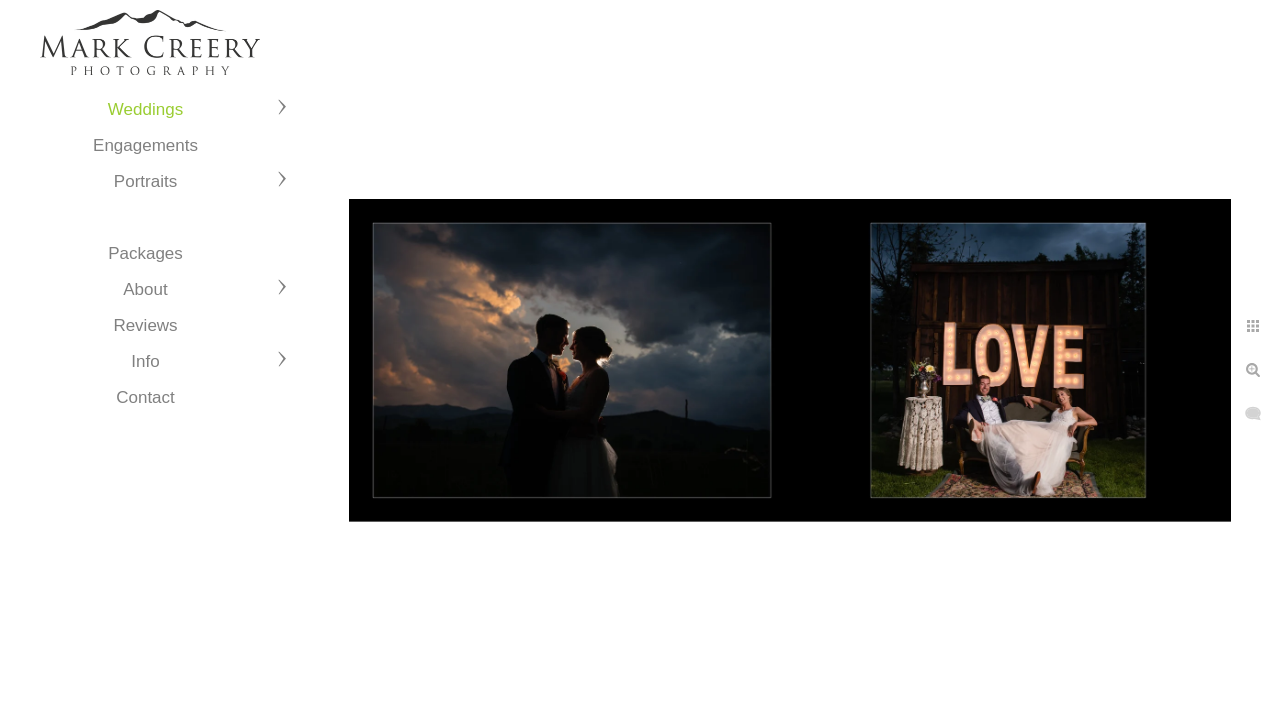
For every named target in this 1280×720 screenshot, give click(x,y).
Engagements (145, 145)
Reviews (145, 325)
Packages (145, 253)
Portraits (145, 181)
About (145, 289)
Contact (145, 397)
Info (145, 361)
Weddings (145, 109)
